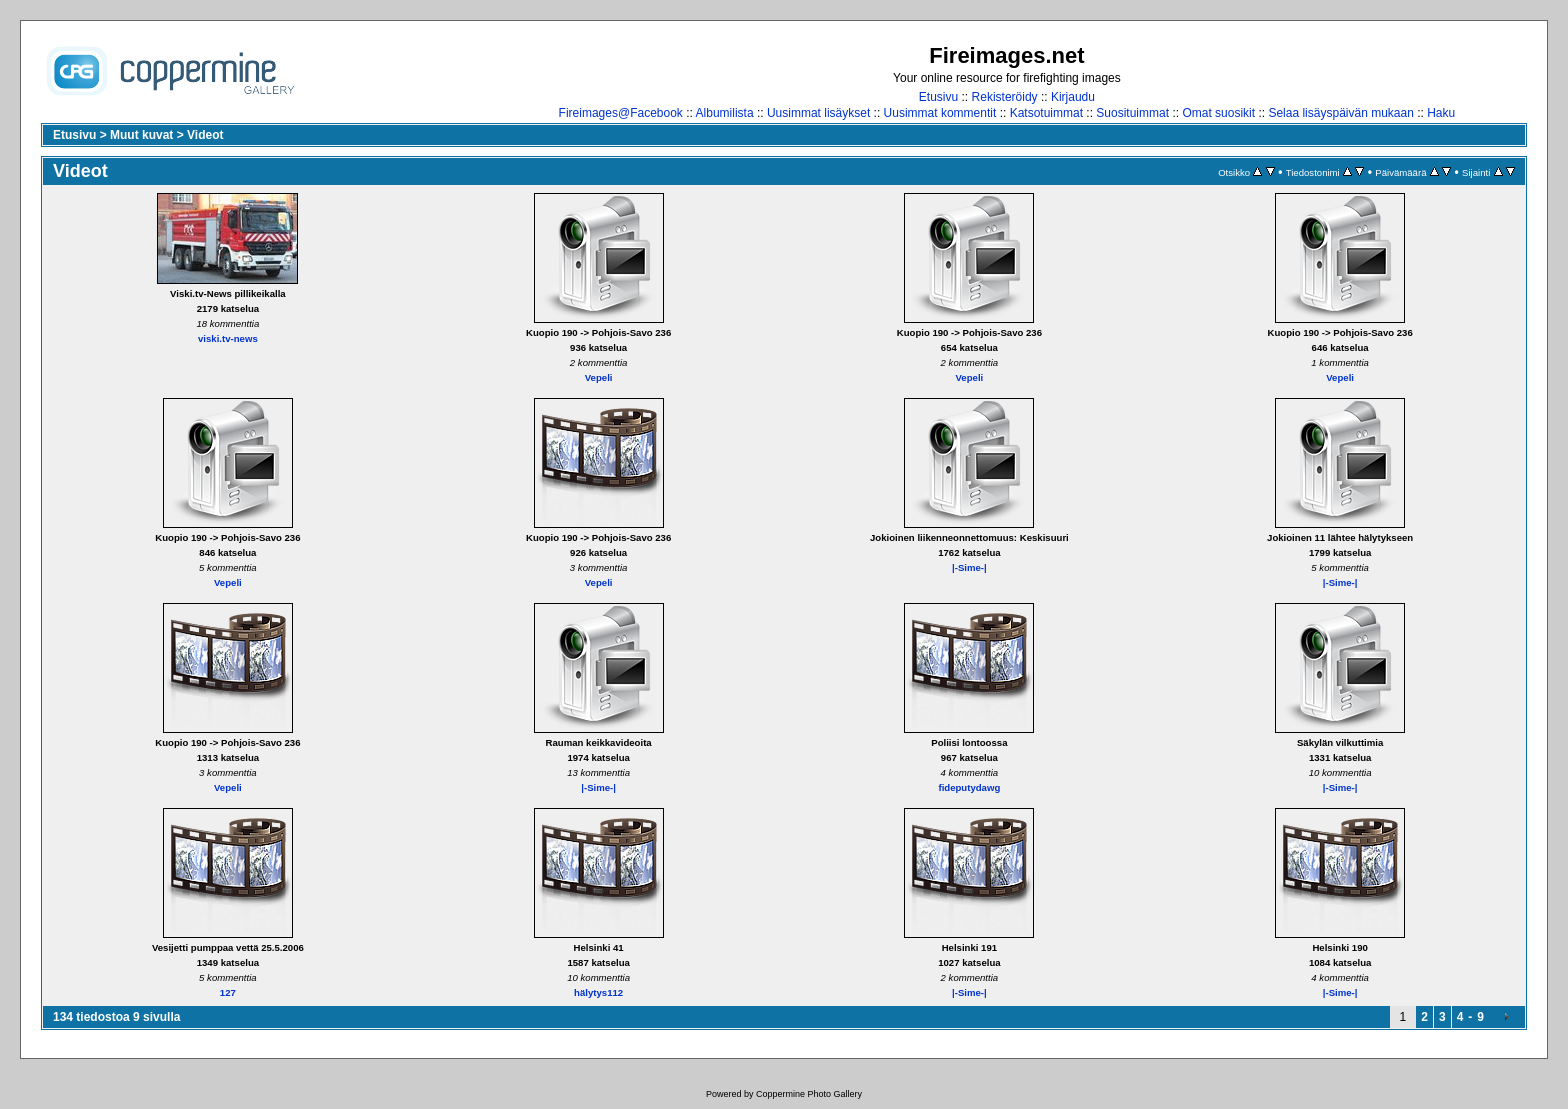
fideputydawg (969, 787)
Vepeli (599, 377)
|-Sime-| (969, 567)
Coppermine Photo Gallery (809, 1094)
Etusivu (938, 97)
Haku (1441, 113)
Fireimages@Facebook (621, 113)
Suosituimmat (1132, 113)
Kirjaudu (1073, 97)
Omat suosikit (1218, 113)
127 (228, 992)
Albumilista (725, 113)
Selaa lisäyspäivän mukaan (1340, 113)
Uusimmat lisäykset (818, 113)
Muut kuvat (141, 135)
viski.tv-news (228, 338)
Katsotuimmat (1046, 113)
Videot (205, 135)
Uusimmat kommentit (940, 113)
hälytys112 (598, 992)
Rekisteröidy (1005, 97)
